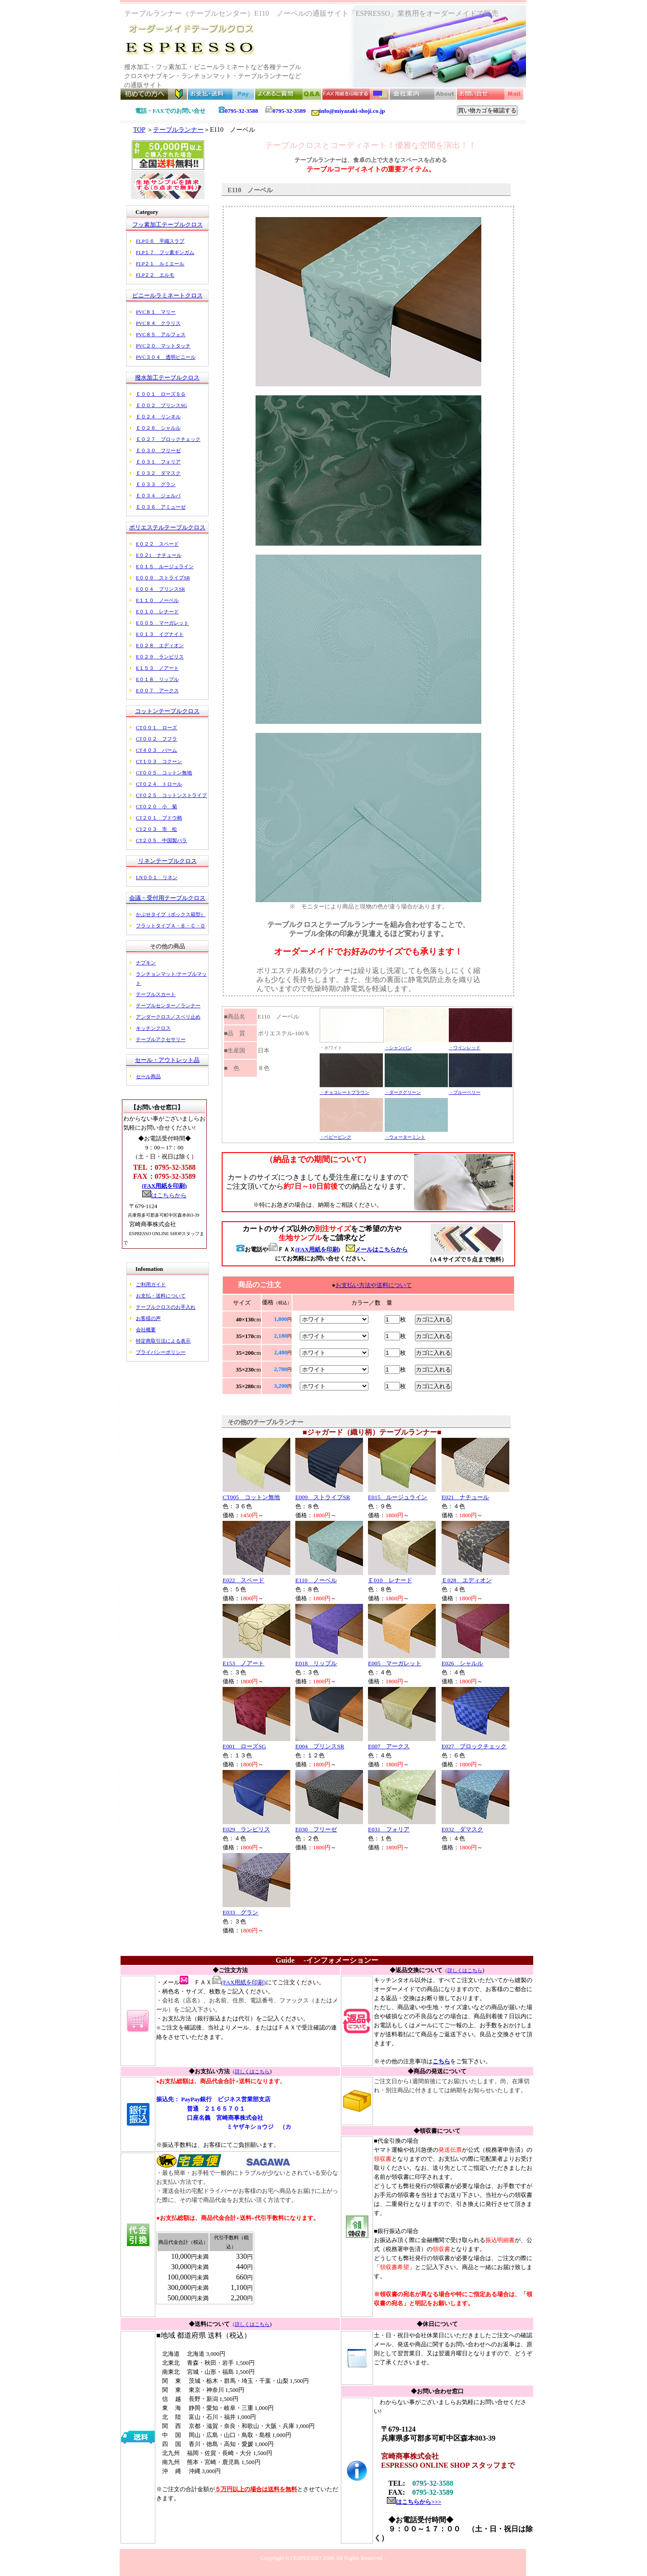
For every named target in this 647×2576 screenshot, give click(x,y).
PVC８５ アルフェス (161, 334)
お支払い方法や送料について (373, 1285)
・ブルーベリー (464, 1092)
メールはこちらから (377, 1249)
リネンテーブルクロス (167, 860)
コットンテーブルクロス (167, 711)
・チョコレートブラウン (344, 1092)
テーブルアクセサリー (161, 1039)
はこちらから (168, 1195)
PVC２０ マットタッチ (163, 345)
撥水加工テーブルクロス (167, 377)
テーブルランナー (178, 129)
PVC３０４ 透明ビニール (165, 357)
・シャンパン (398, 1047)
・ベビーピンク (335, 1137)
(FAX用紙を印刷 (316, 1249)
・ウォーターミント (405, 1137)
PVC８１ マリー (156, 312)
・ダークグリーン (403, 1092)
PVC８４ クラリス (158, 323)
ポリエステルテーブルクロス (167, 527)
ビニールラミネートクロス (167, 295)
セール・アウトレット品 (167, 1059)
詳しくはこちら (464, 1970)
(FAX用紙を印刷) (164, 1185)
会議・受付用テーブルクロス (167, 897)
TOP (139, 129)
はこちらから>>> (418, 2501)
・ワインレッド (464, 1047)
